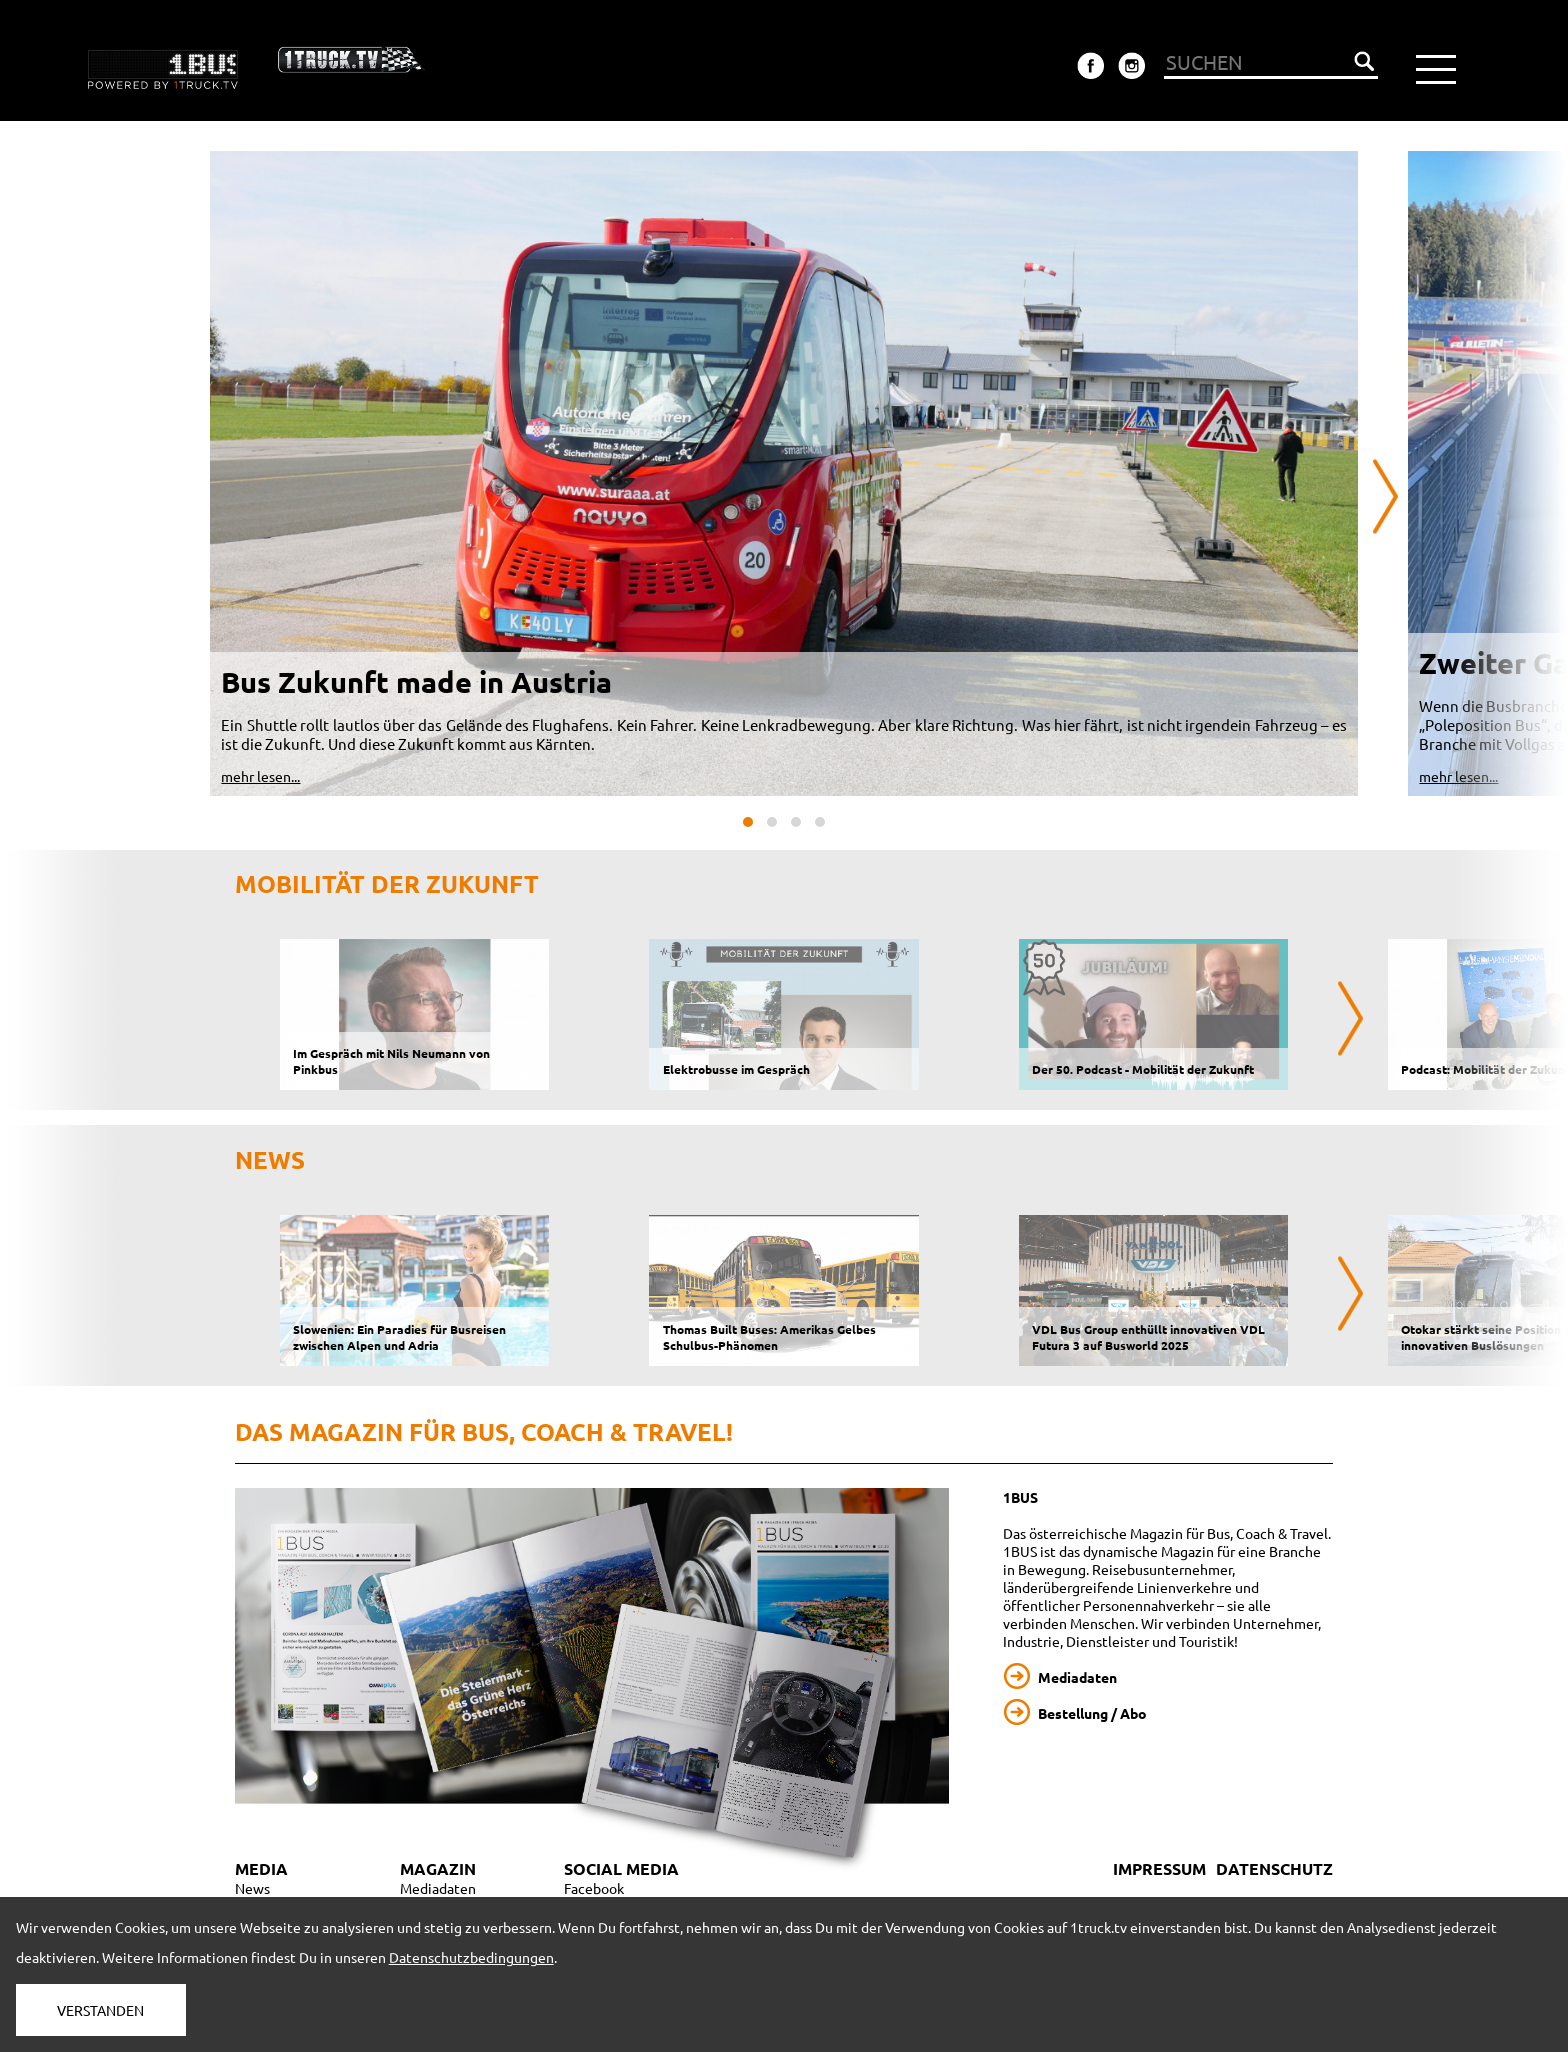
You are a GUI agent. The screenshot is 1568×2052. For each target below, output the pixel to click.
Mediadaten (1077, 1677)
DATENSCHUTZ (1274, 1868)
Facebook (594, 1888)
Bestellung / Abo (1092, 1713)
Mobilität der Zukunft (387, 883)
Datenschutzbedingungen (471, 1957)
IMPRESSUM (1159, 1868)
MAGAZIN (438, 1868)
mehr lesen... (260, 776)
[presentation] (1385, 497)
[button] (748, 822)
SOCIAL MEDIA (621, 1868)
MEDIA (261, 1868)
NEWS (270, 1159)
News (252, 1888)
